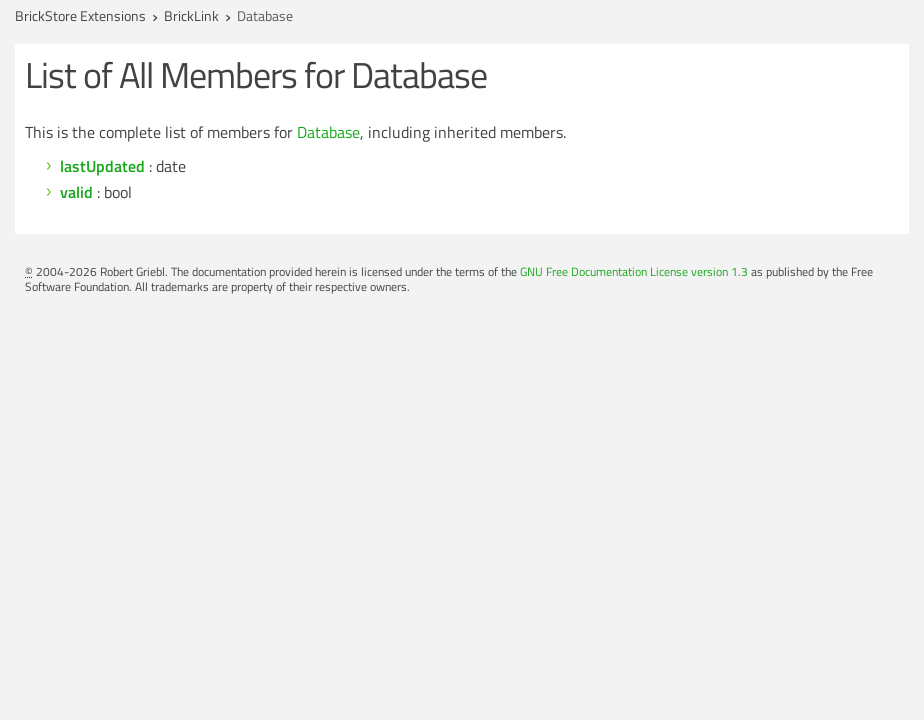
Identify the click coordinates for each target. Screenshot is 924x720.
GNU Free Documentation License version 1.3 (634, 271)
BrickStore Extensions (80, 16)
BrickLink (191, 16)
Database (328, 132)
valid (76, 192)
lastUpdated (102, 166)
